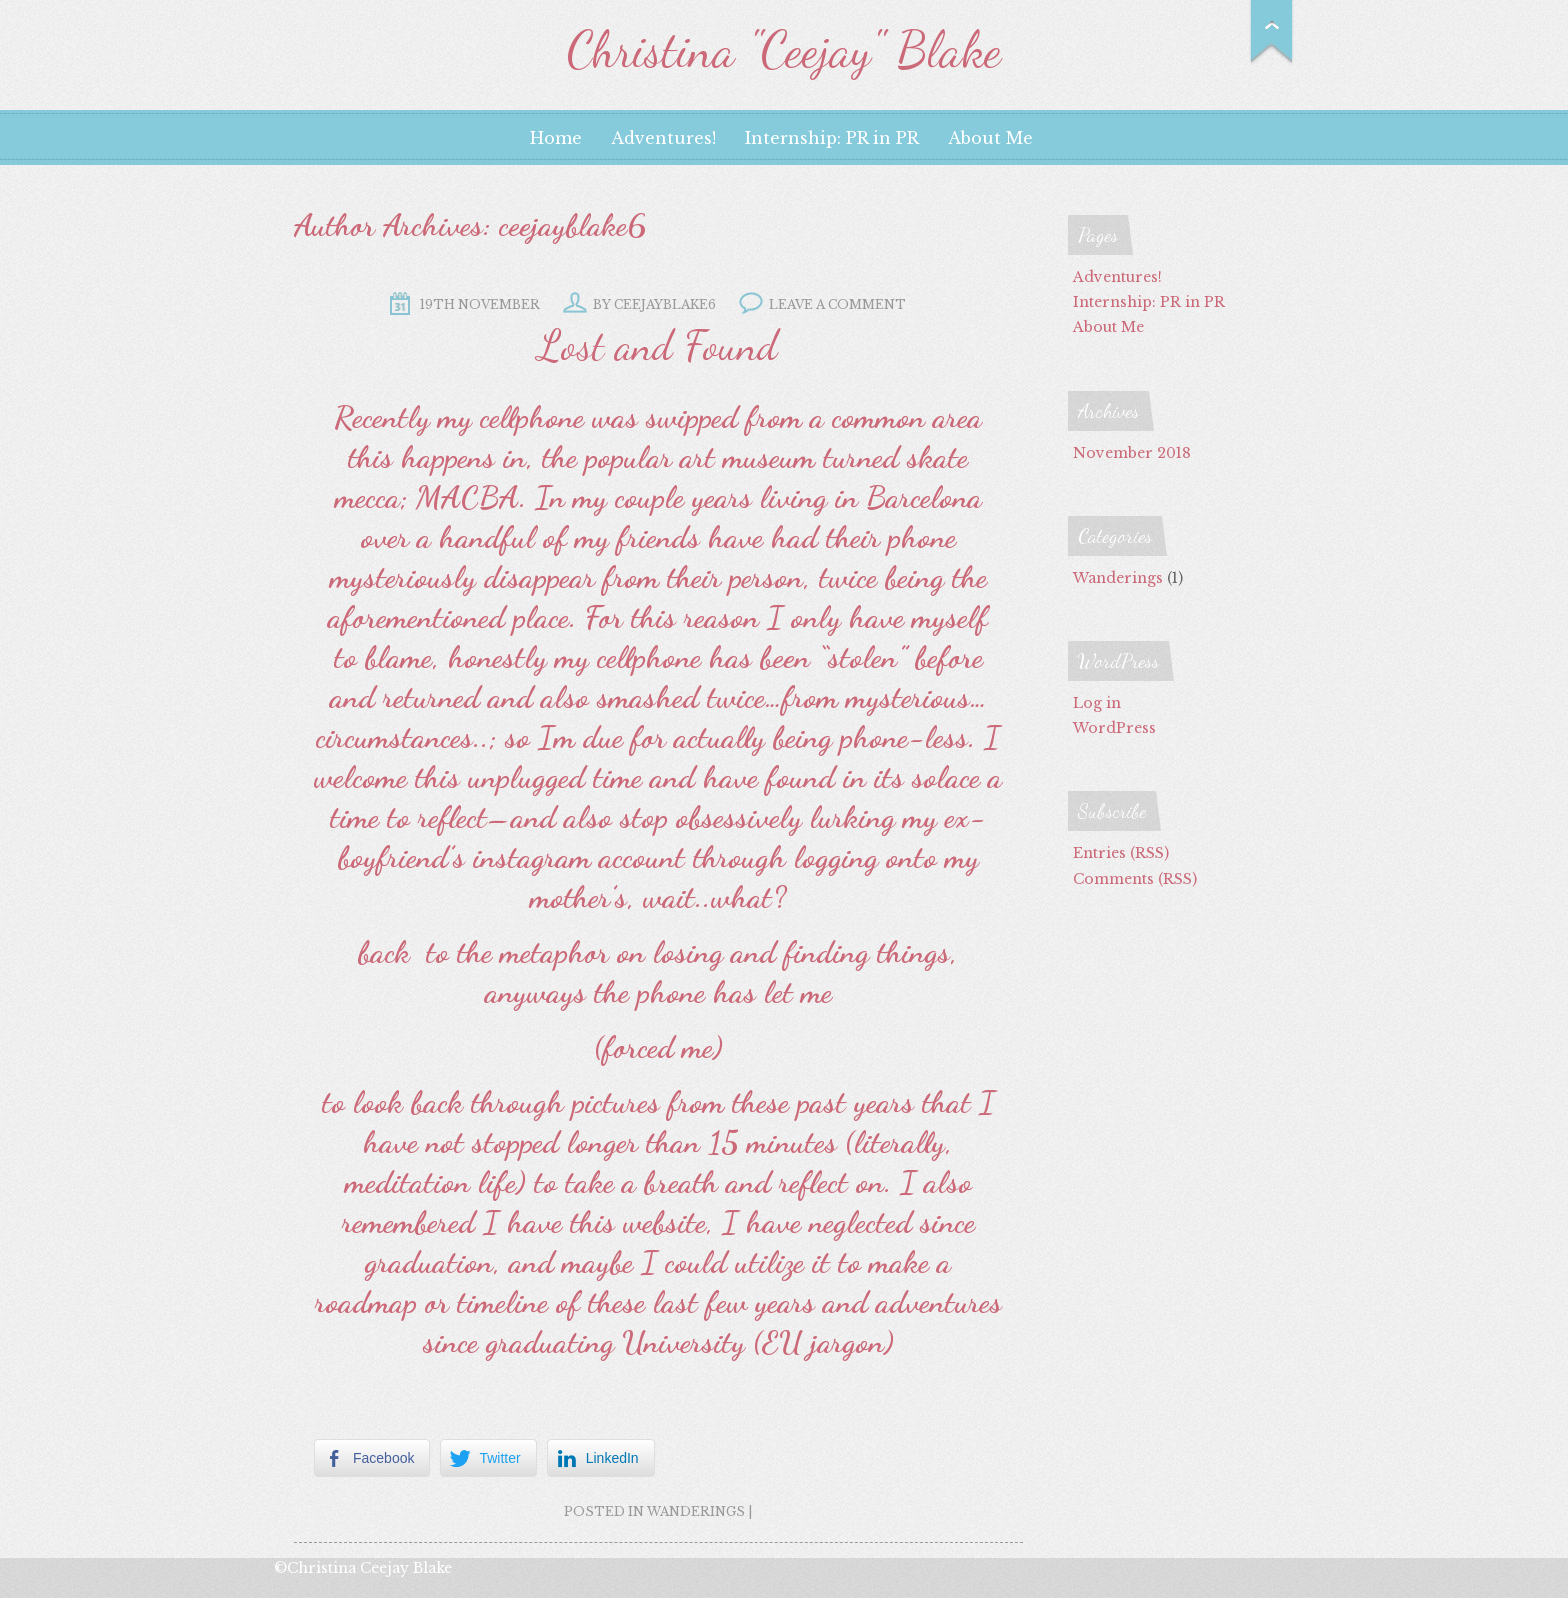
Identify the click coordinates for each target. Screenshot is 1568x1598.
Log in (1097, 703)
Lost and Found (658, 345)
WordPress (1114, 728)
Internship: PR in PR (832, 138)
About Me (990, 138)
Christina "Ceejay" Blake (784, 50)
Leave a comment (837, 304)
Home (556, 138)
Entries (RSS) (1121, 853)
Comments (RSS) (1135, 879)
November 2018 (1132, 453)
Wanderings (696, 1511)
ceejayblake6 (572, 225)
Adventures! (663, 138)
